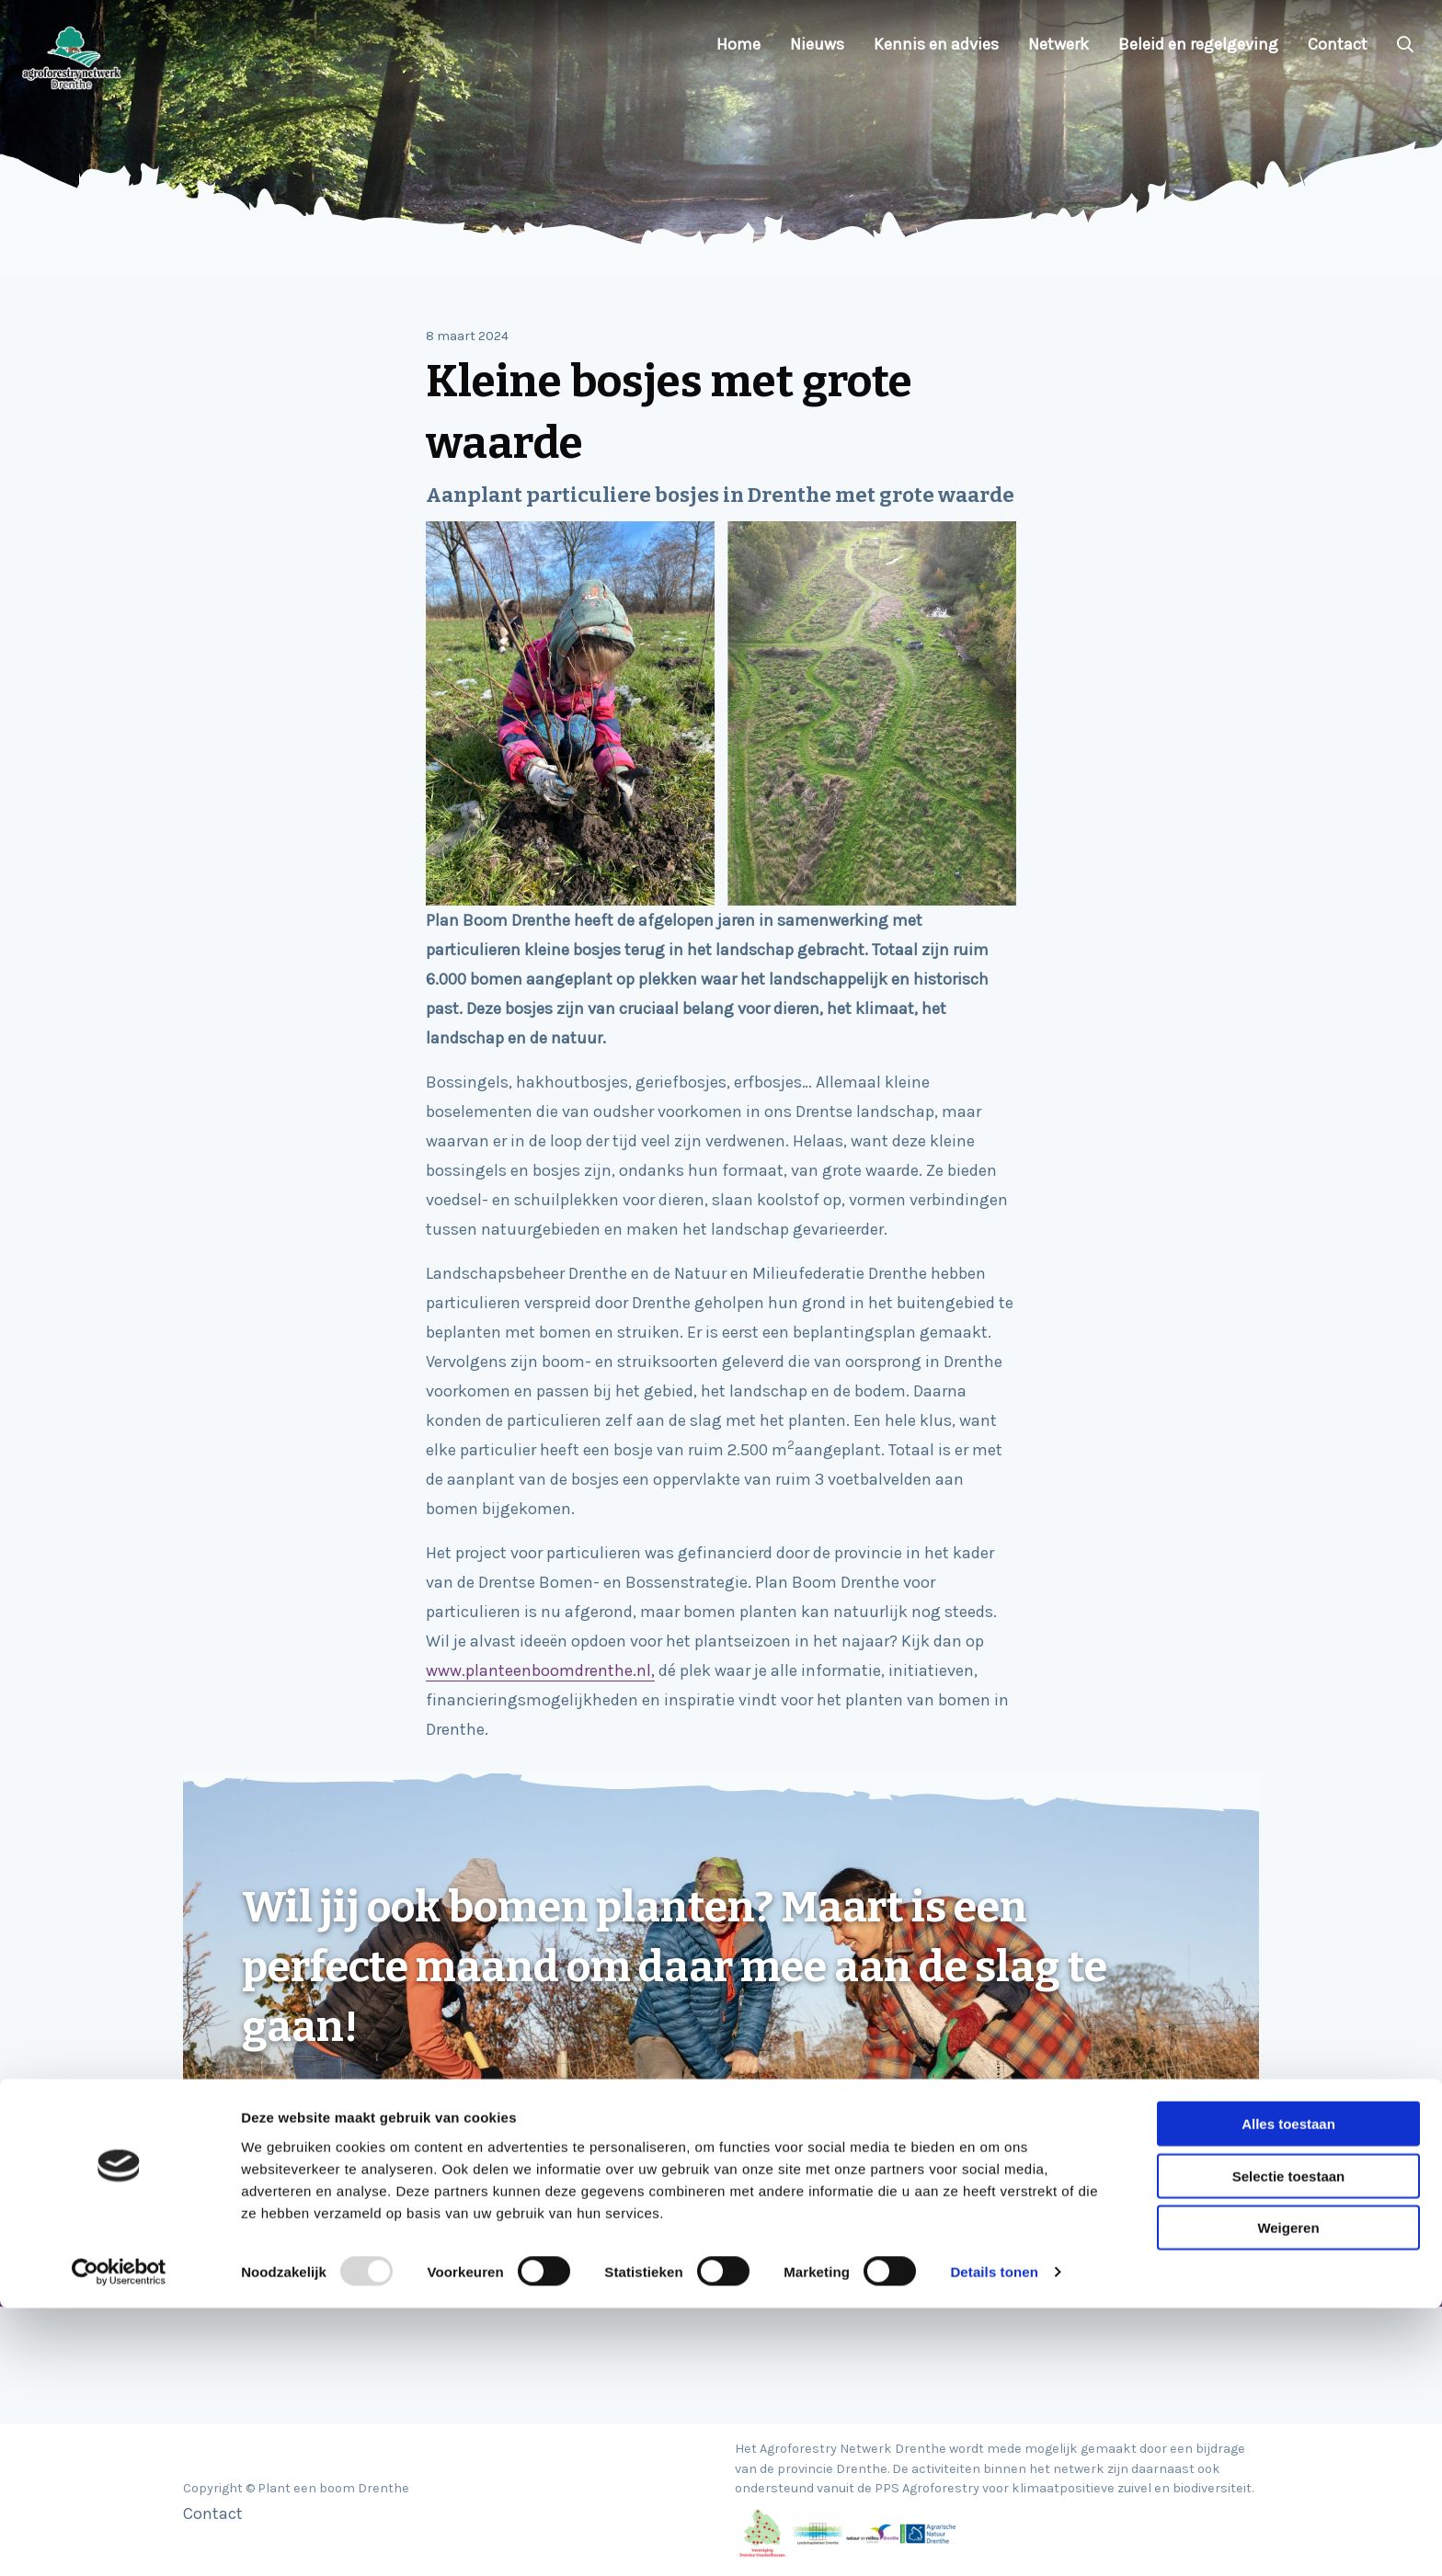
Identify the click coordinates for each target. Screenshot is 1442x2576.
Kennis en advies (936, 44)
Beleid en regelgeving (1198, 44)
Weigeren (1288, 2495)
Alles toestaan (1288, 2391)
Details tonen (993, 2540)
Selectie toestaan (1288, 2444)
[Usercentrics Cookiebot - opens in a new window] (119, 2540)
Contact (1338, 44)
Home (738, 44)
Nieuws (817, 44)
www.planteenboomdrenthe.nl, (540, 1670)
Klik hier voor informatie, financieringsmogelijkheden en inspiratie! (496, 2107)
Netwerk (1058, 44)
